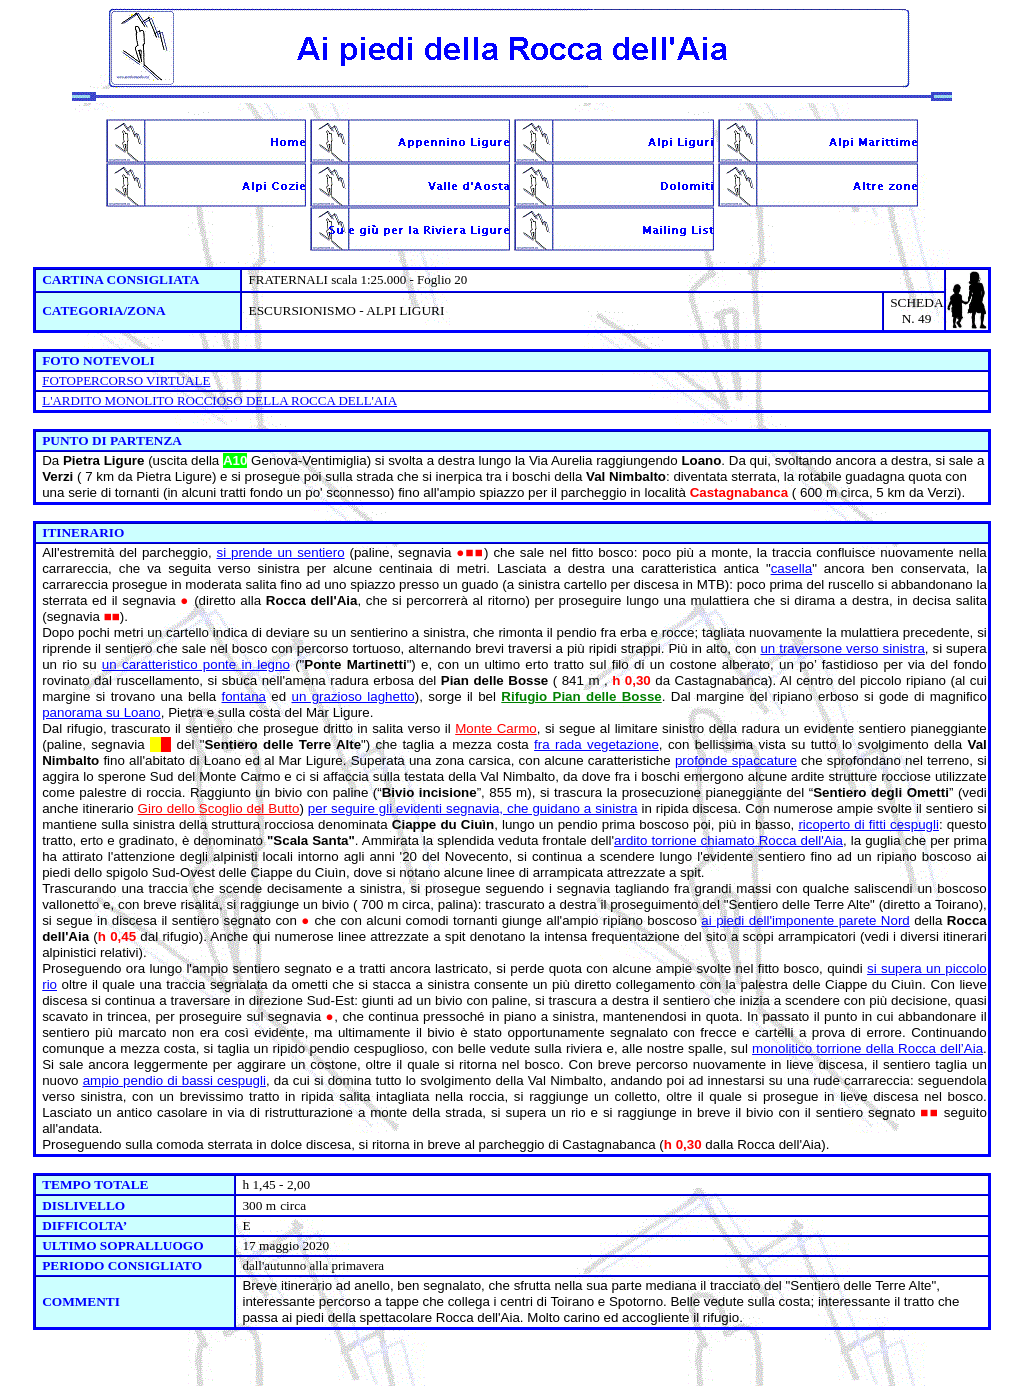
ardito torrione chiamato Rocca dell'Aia (728, 840)
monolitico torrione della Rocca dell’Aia (867, 1048)
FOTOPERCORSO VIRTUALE (126, 380)
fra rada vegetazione (596, 744)
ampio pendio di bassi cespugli (174, 1080)
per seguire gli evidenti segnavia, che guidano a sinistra (473, 808)
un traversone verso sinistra (842, 648)
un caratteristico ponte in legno (196, 664)
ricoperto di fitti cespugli (868, 824)
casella (792, 568)
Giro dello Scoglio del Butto (219, 808)
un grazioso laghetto (352, 696)
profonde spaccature (736, 760)
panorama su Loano (101, 712)
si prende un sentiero (281, 552)
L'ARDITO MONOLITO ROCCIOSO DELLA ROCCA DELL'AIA (219, 400)
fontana (244, 696)
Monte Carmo (496, 728)
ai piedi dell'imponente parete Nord (805, 920)
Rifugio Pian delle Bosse (581, 696)
